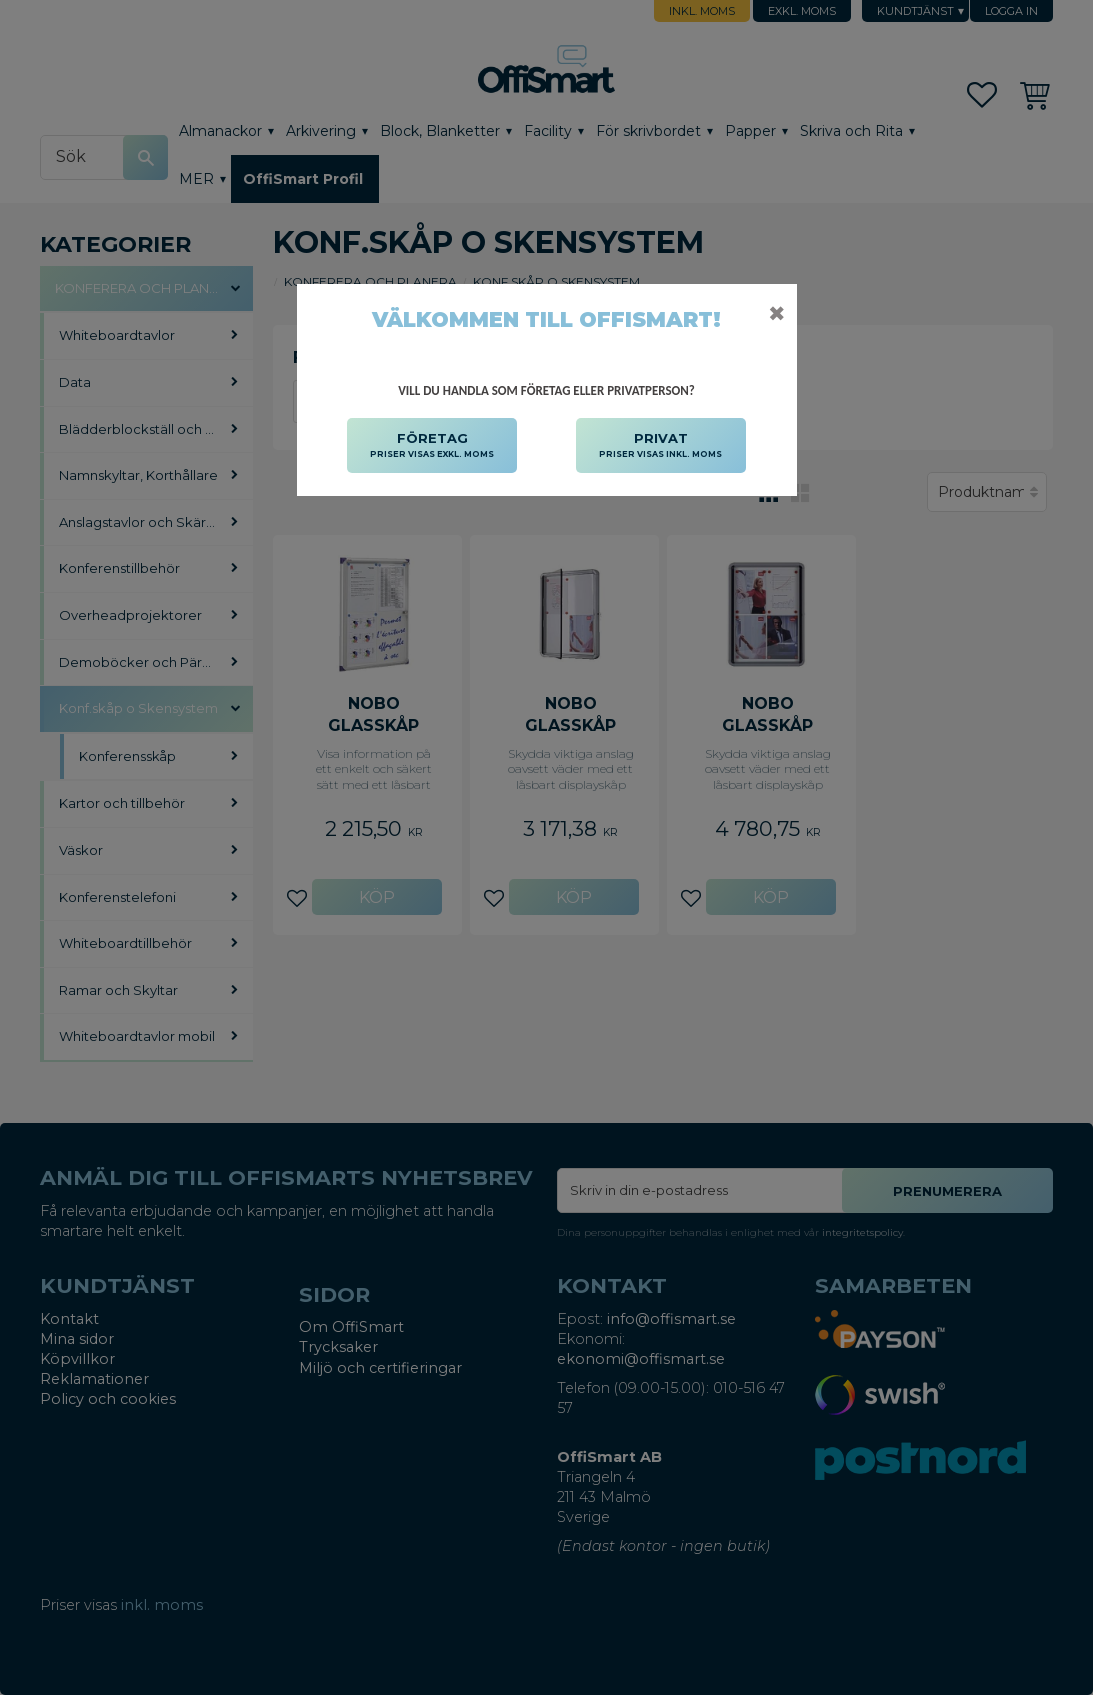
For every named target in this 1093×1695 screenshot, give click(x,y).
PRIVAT (660, 446)
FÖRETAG (432, 446)
